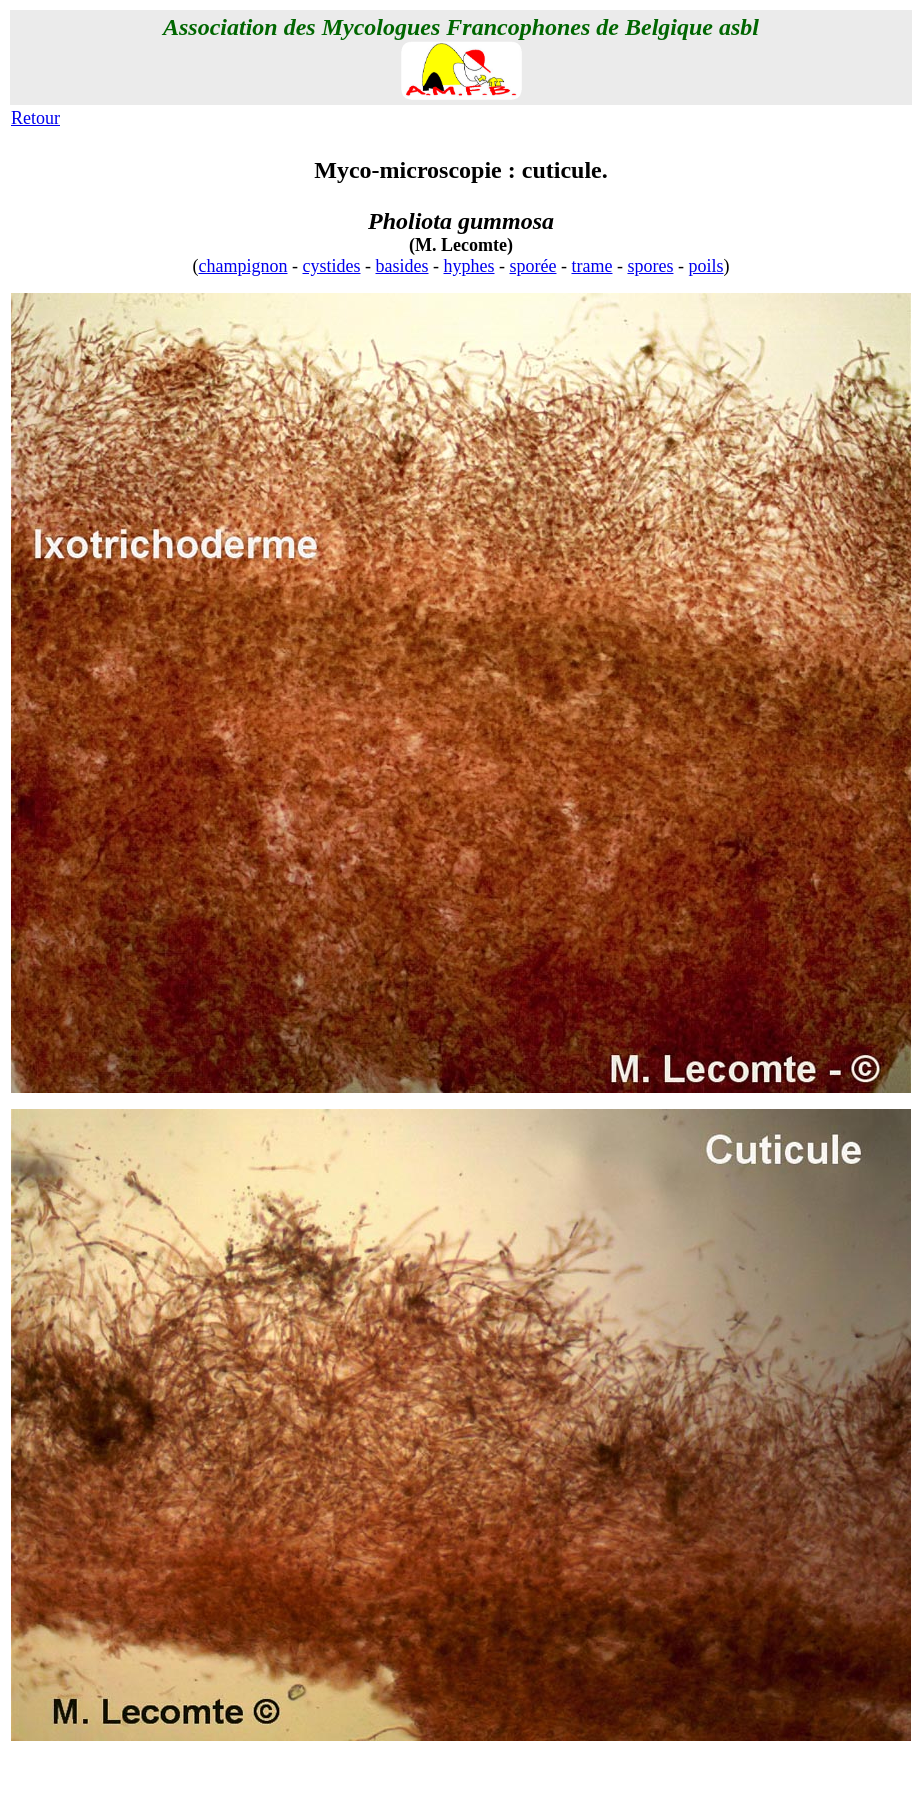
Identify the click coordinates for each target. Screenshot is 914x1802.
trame (591, 266)
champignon (243, 266)
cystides (332, 266)
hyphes (469, 266)
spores (650, 266)
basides (402, 266)
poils (705, 266)
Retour (35, 118)
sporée (533, 266)
